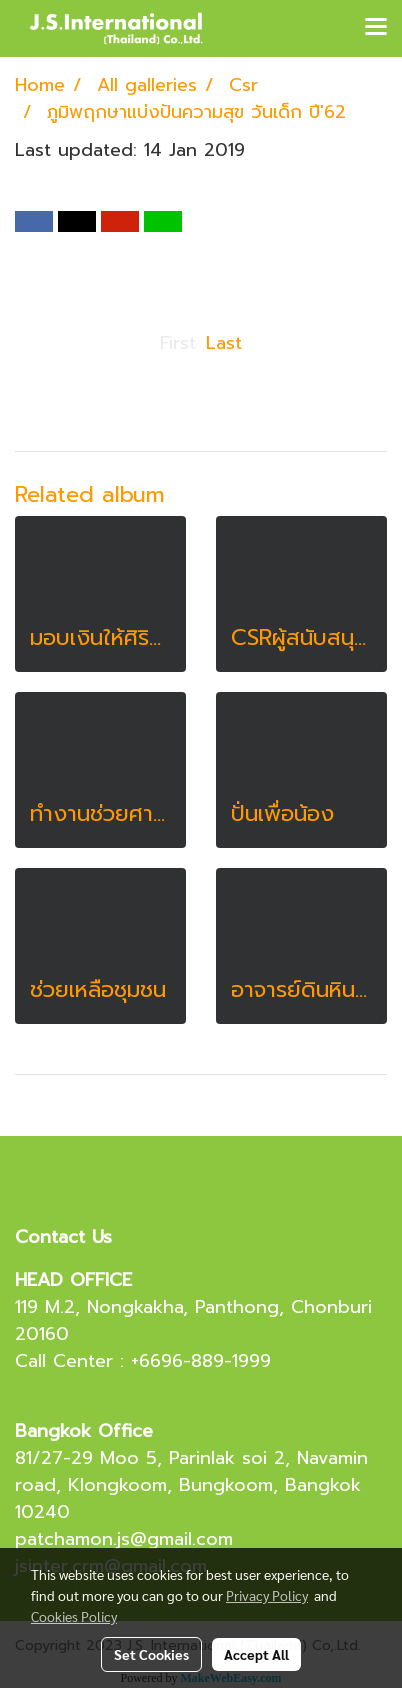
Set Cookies (151, 1654)
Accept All (256, 1654)
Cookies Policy (74, 1616)
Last (224, 343)
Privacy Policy (267, 1595)
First (178, 343)
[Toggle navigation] (376, 28)
